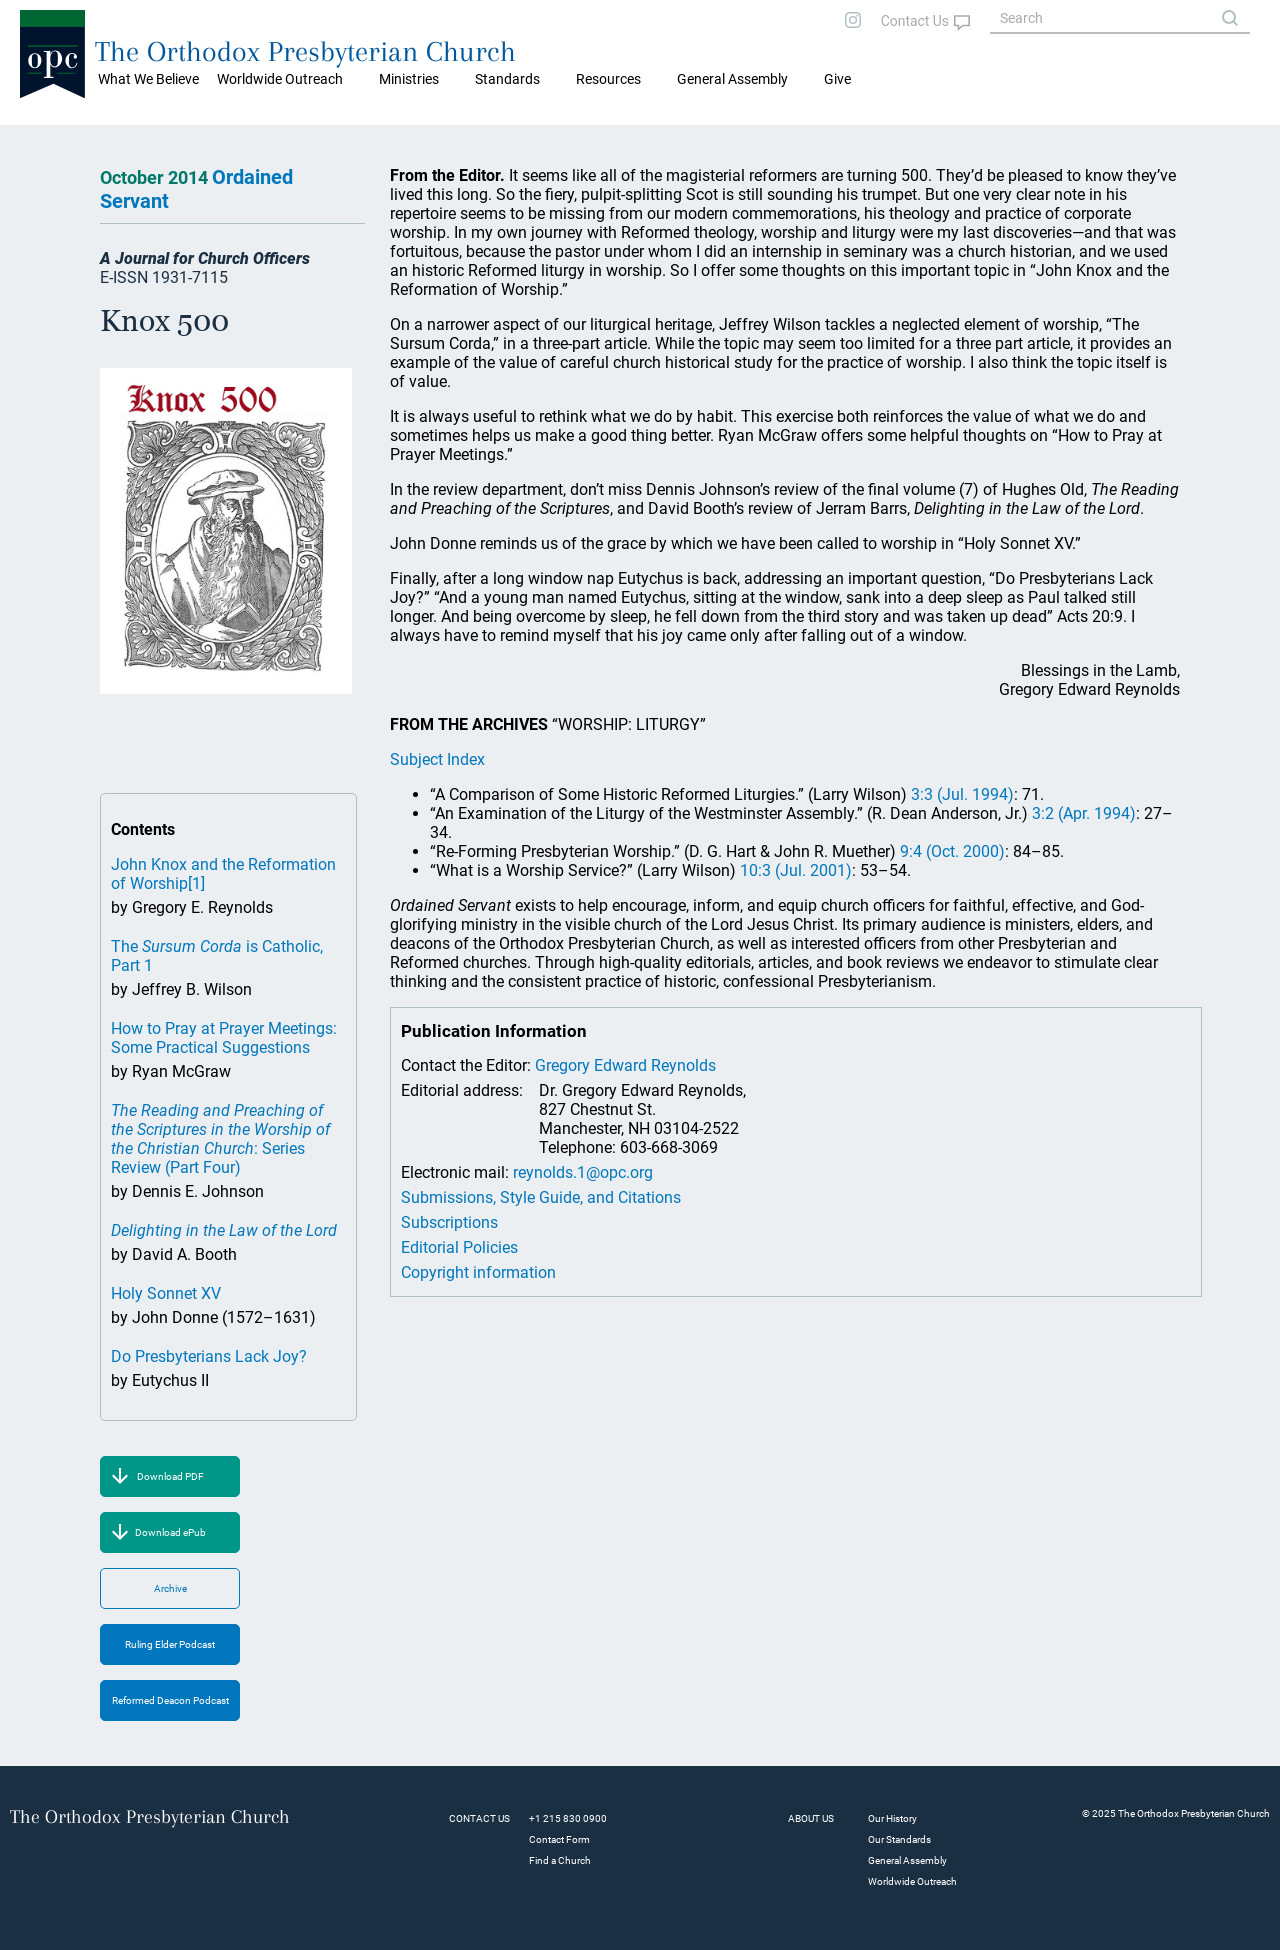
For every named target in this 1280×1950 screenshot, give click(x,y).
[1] (196, 883)
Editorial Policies (459, 1247)
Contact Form (559, 1839)
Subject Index (437, 759)
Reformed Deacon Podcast (170, 1700)
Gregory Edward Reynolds (625, 1065)
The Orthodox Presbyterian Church (305, 51)
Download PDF (170, 1476)
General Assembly (732, 79)
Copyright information (478, 1272)
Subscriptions (449, 1222)
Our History (892, 1818)
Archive (170, 1588)
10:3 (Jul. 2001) (796, 870)
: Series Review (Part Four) (220, 1139)
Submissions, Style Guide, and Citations (541, 1197)
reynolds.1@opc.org (583, 1172)
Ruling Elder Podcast (170, 1644)
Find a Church (560, 1860)
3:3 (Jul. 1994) (962, 794)
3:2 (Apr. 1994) (1084, 813)
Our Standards (899, 1839)
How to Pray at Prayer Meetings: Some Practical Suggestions (224, 1038)
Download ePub (170, 1532)
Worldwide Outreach (912, 1881)
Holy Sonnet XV (166, 1293)
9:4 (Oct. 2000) (952, 851)
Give (837, 79)
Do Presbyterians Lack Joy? (209, 1356)
